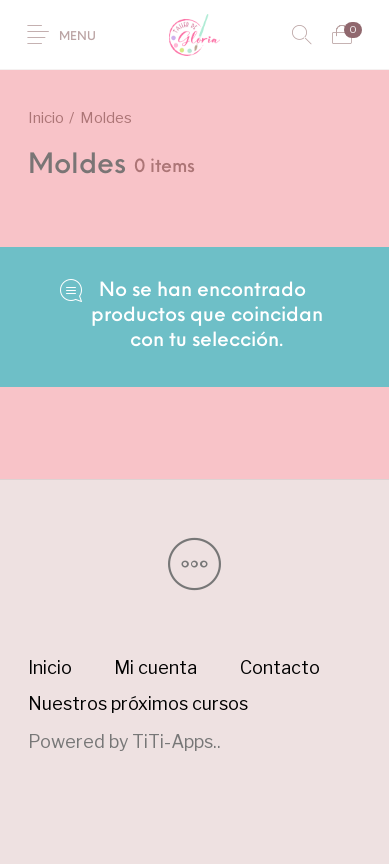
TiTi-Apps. (174, 741)
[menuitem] (49, 668)
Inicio (46, 117)
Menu (77, 37)
